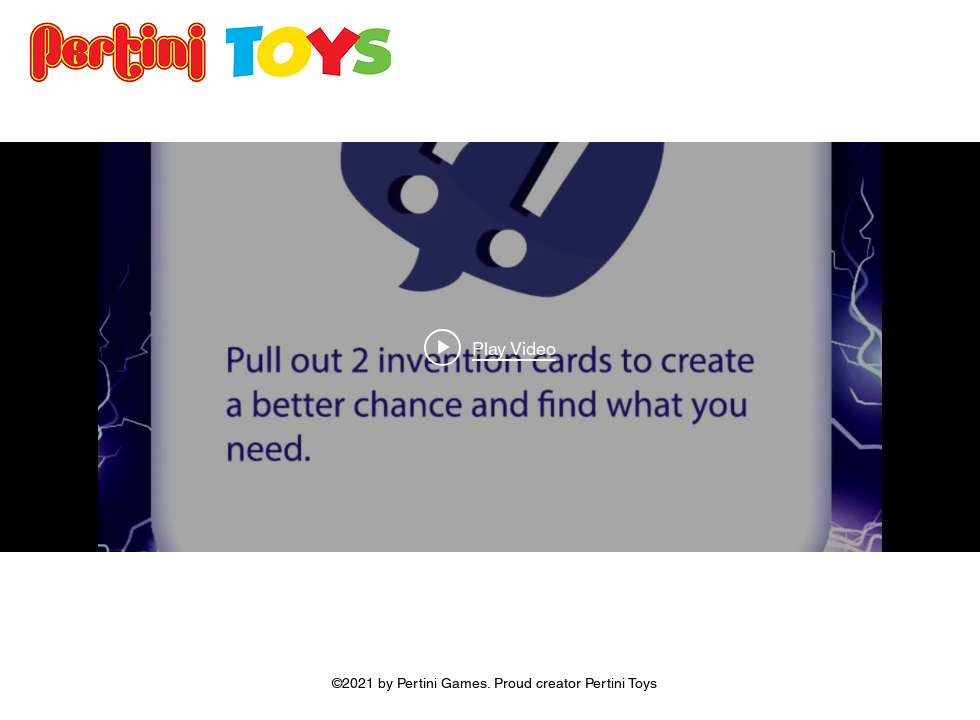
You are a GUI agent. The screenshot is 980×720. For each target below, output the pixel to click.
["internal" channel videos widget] (490, 347)
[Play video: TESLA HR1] (490, 347)
